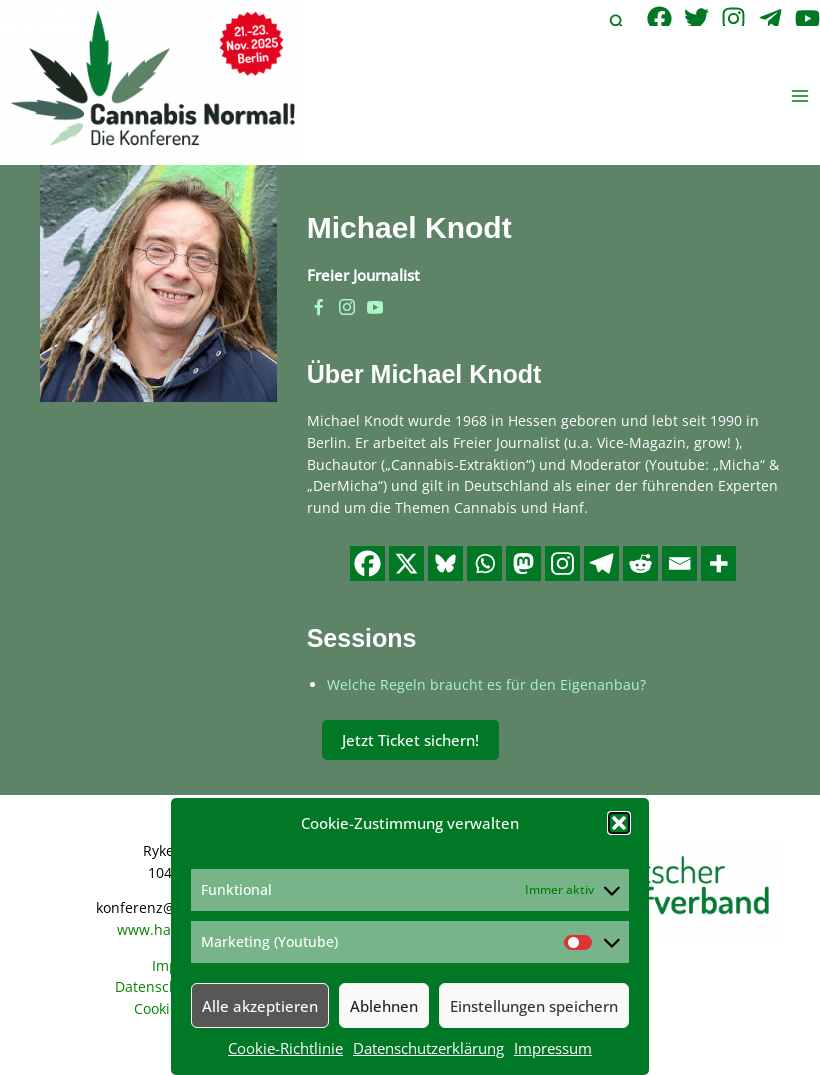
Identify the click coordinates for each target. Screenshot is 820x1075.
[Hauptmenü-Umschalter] (800, 95)
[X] (406, 563)
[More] (718, 563)
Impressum (553, 1048)
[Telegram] (770, 18)
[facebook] (319, 307)
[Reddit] (640, 563)
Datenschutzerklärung (428, 1048)
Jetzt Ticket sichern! (410, 740)
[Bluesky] (445, 563)
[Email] (679, 563)
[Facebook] (659, 18)
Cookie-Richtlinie (285, 1048)
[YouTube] (807, 18)
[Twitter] (696, 18)
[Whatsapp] (484, 563)
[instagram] (347, 307)
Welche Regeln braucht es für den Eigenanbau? (486, 684)
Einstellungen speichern (534, 1006)
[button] (619, 823)
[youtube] (375, 307)
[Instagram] (733, 18)
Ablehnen (384, 1006)
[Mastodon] (523, 563)
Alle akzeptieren (260, 1006)
